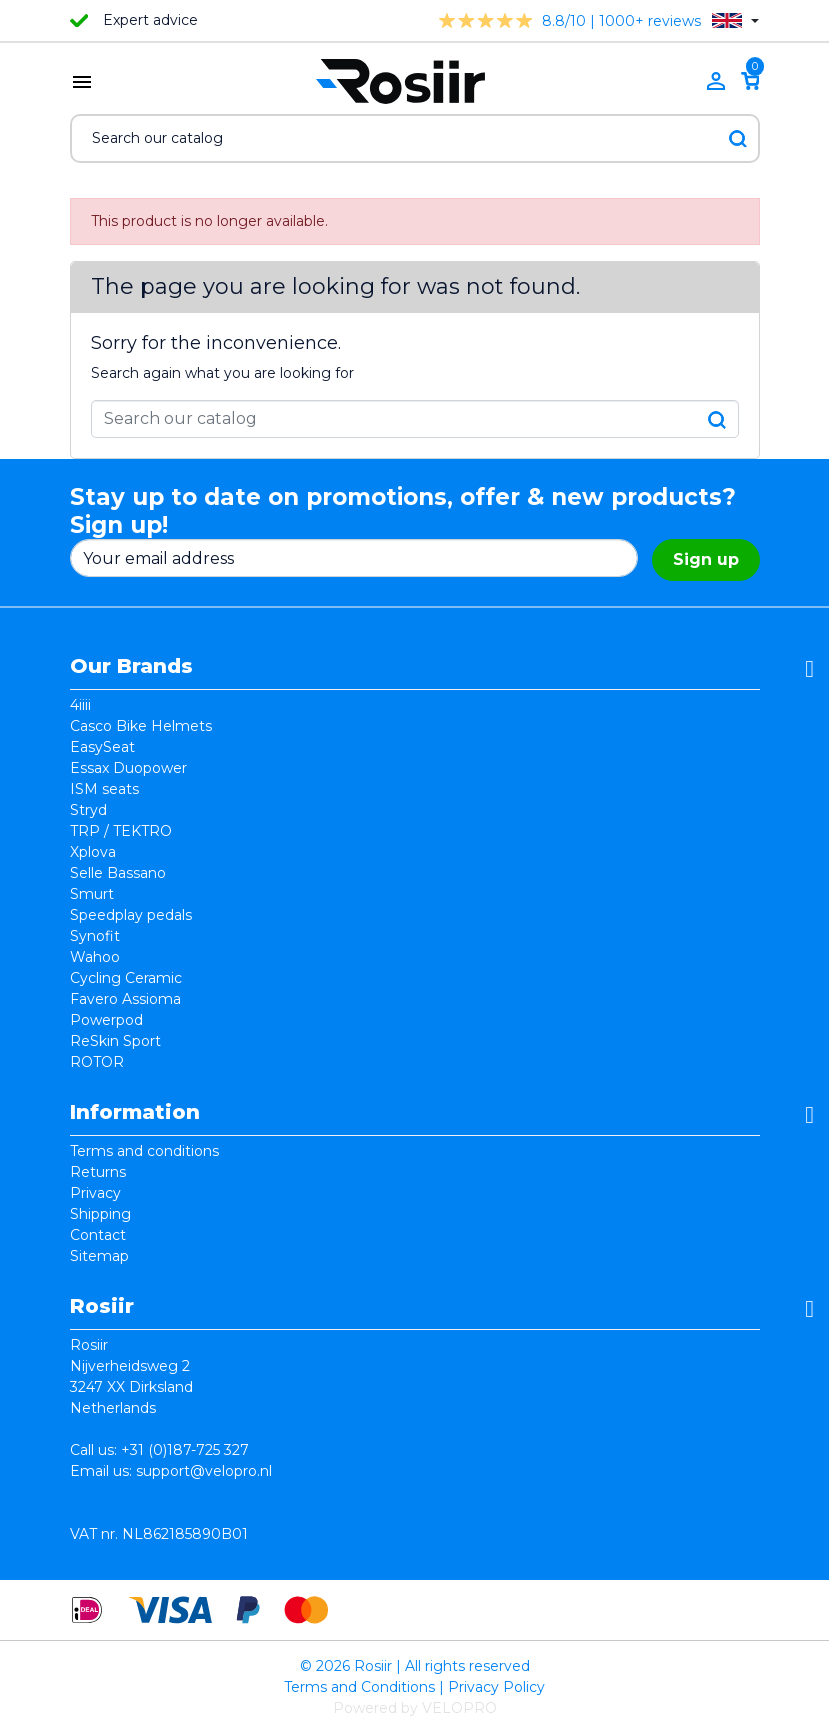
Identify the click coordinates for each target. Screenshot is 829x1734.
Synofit (95, 936)
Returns (98, 1172)
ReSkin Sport (115, 1041)
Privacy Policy (496, 1687)
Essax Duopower (128, 768)
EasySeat (102, 747)
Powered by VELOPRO (415, 1708)
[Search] (415, 138)
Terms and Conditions (359, 1687)
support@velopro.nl (204, 1471)
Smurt (92, 894)
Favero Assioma (125, 999)
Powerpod (106, 1020)
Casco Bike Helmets (141, 726)
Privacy (95, 1193)
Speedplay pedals (131, 915)
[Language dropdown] (735, 20)
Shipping (100, 1214)
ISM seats (104, 789)
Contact (98, 1235)
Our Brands (131, 666)
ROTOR (97, 1062)
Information (135, 1112)
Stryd (88, 810)
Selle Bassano (118, 873)
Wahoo (95, 957)
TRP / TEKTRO (121, 831)
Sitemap (99, 1256)
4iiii (80, 705)
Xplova (93, 852)
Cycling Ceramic (126, 978)
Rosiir (102, 1306)
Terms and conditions (144, 1151)
